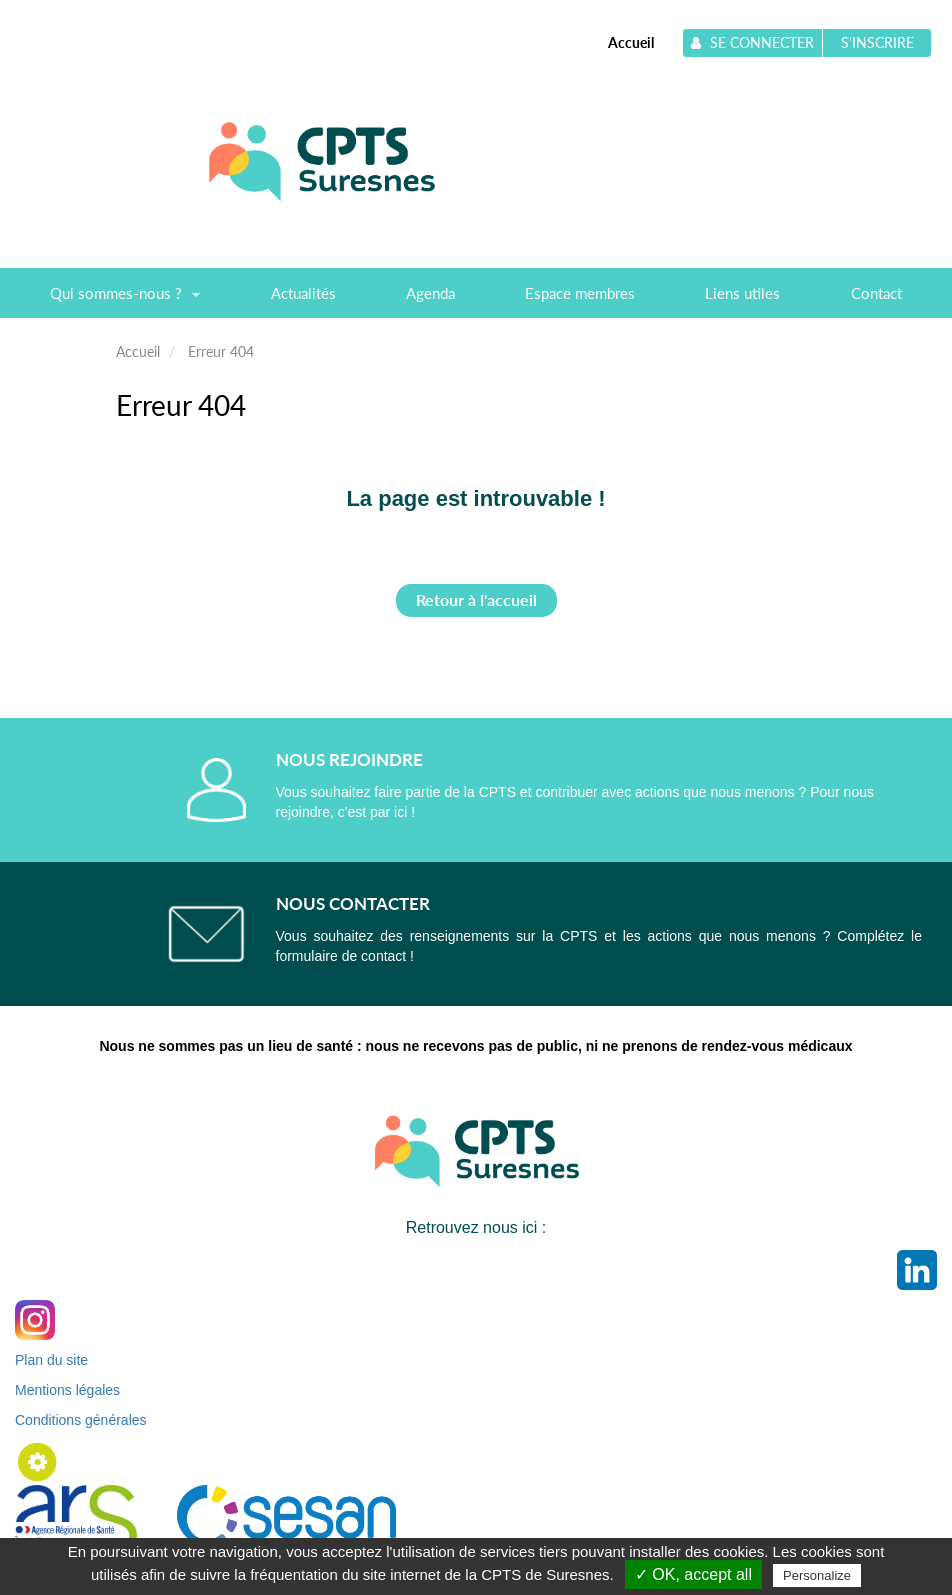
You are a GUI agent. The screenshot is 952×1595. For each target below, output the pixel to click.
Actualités (303, 293)
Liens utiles (742, 293)
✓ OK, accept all (693, 1574)
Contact (876, 293)
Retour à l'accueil (476, 599)
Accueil (631, 42)
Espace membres (580, 293)
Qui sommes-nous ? (125, 300)
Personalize (817, 1575)
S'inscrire (877, 42)
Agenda (430, 293)
